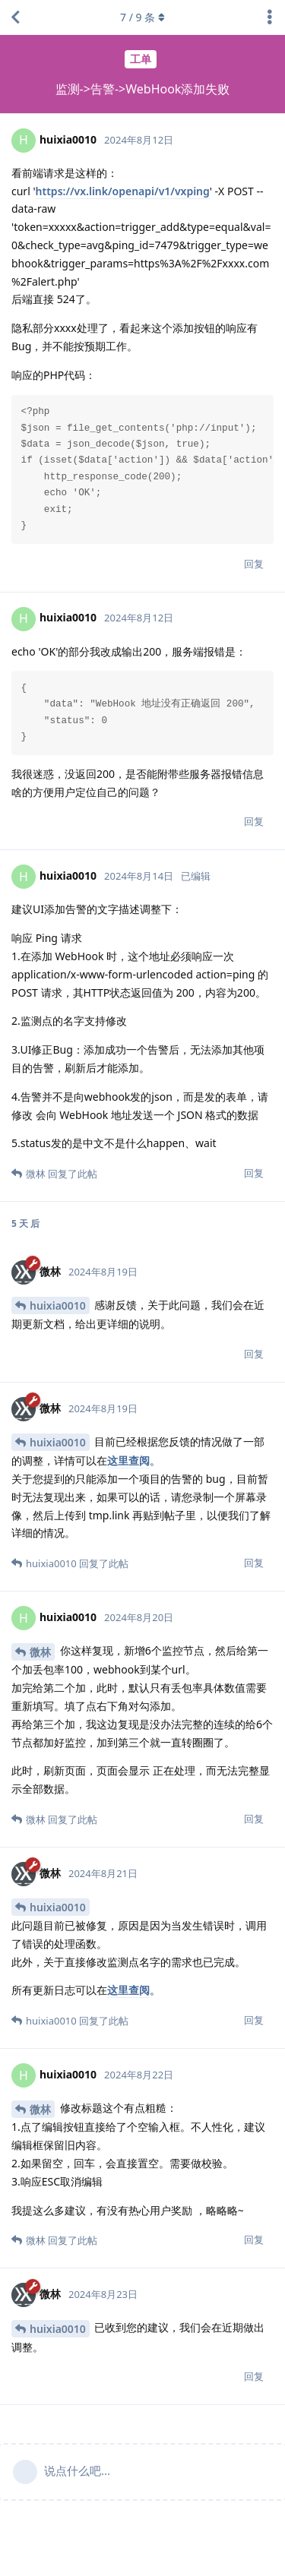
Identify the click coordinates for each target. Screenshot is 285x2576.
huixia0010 (58, 1305)
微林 (40, 1652)
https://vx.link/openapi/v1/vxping (123, 191)
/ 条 (142, 17)
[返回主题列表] (15, 17)
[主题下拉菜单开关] (270, 17)
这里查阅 (128, 1460)
